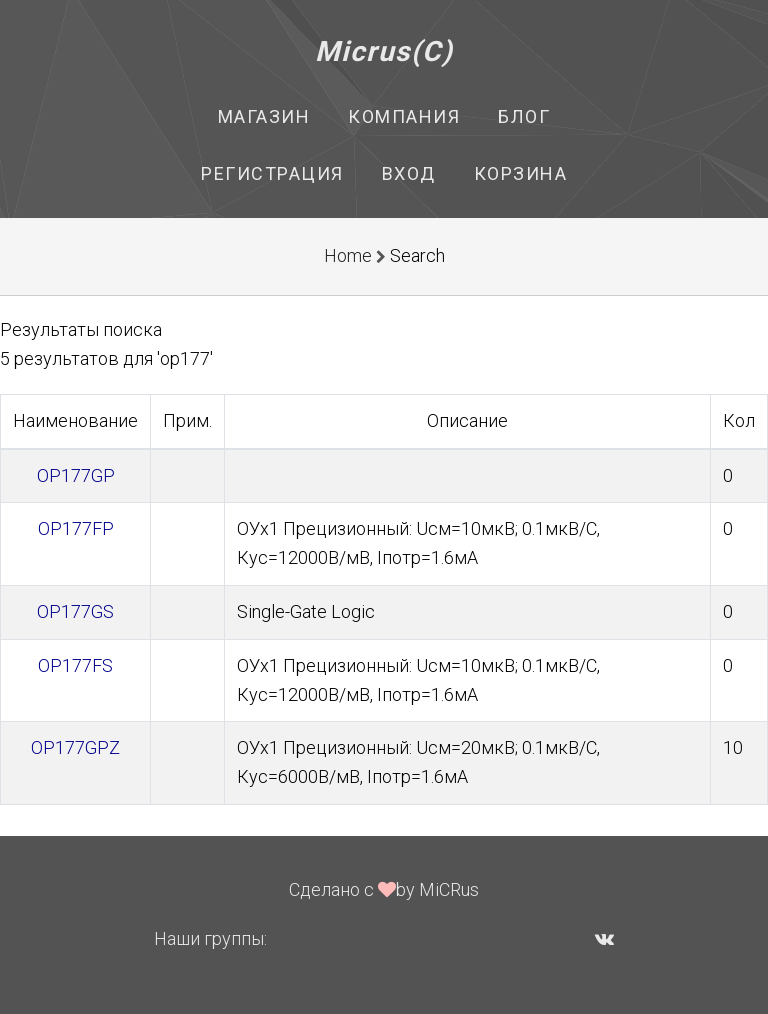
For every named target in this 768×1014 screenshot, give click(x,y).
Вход (409, 173)
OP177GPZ (75, 747)
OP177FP (76, 528)
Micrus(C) (384, 51)
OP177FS (75, 665)
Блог (524, 116)
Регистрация (272, 173)
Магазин (264, 116)
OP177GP (76, 475)
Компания (404, 116)
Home (348, 255)
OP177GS (75, 611)
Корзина (521, 173)
